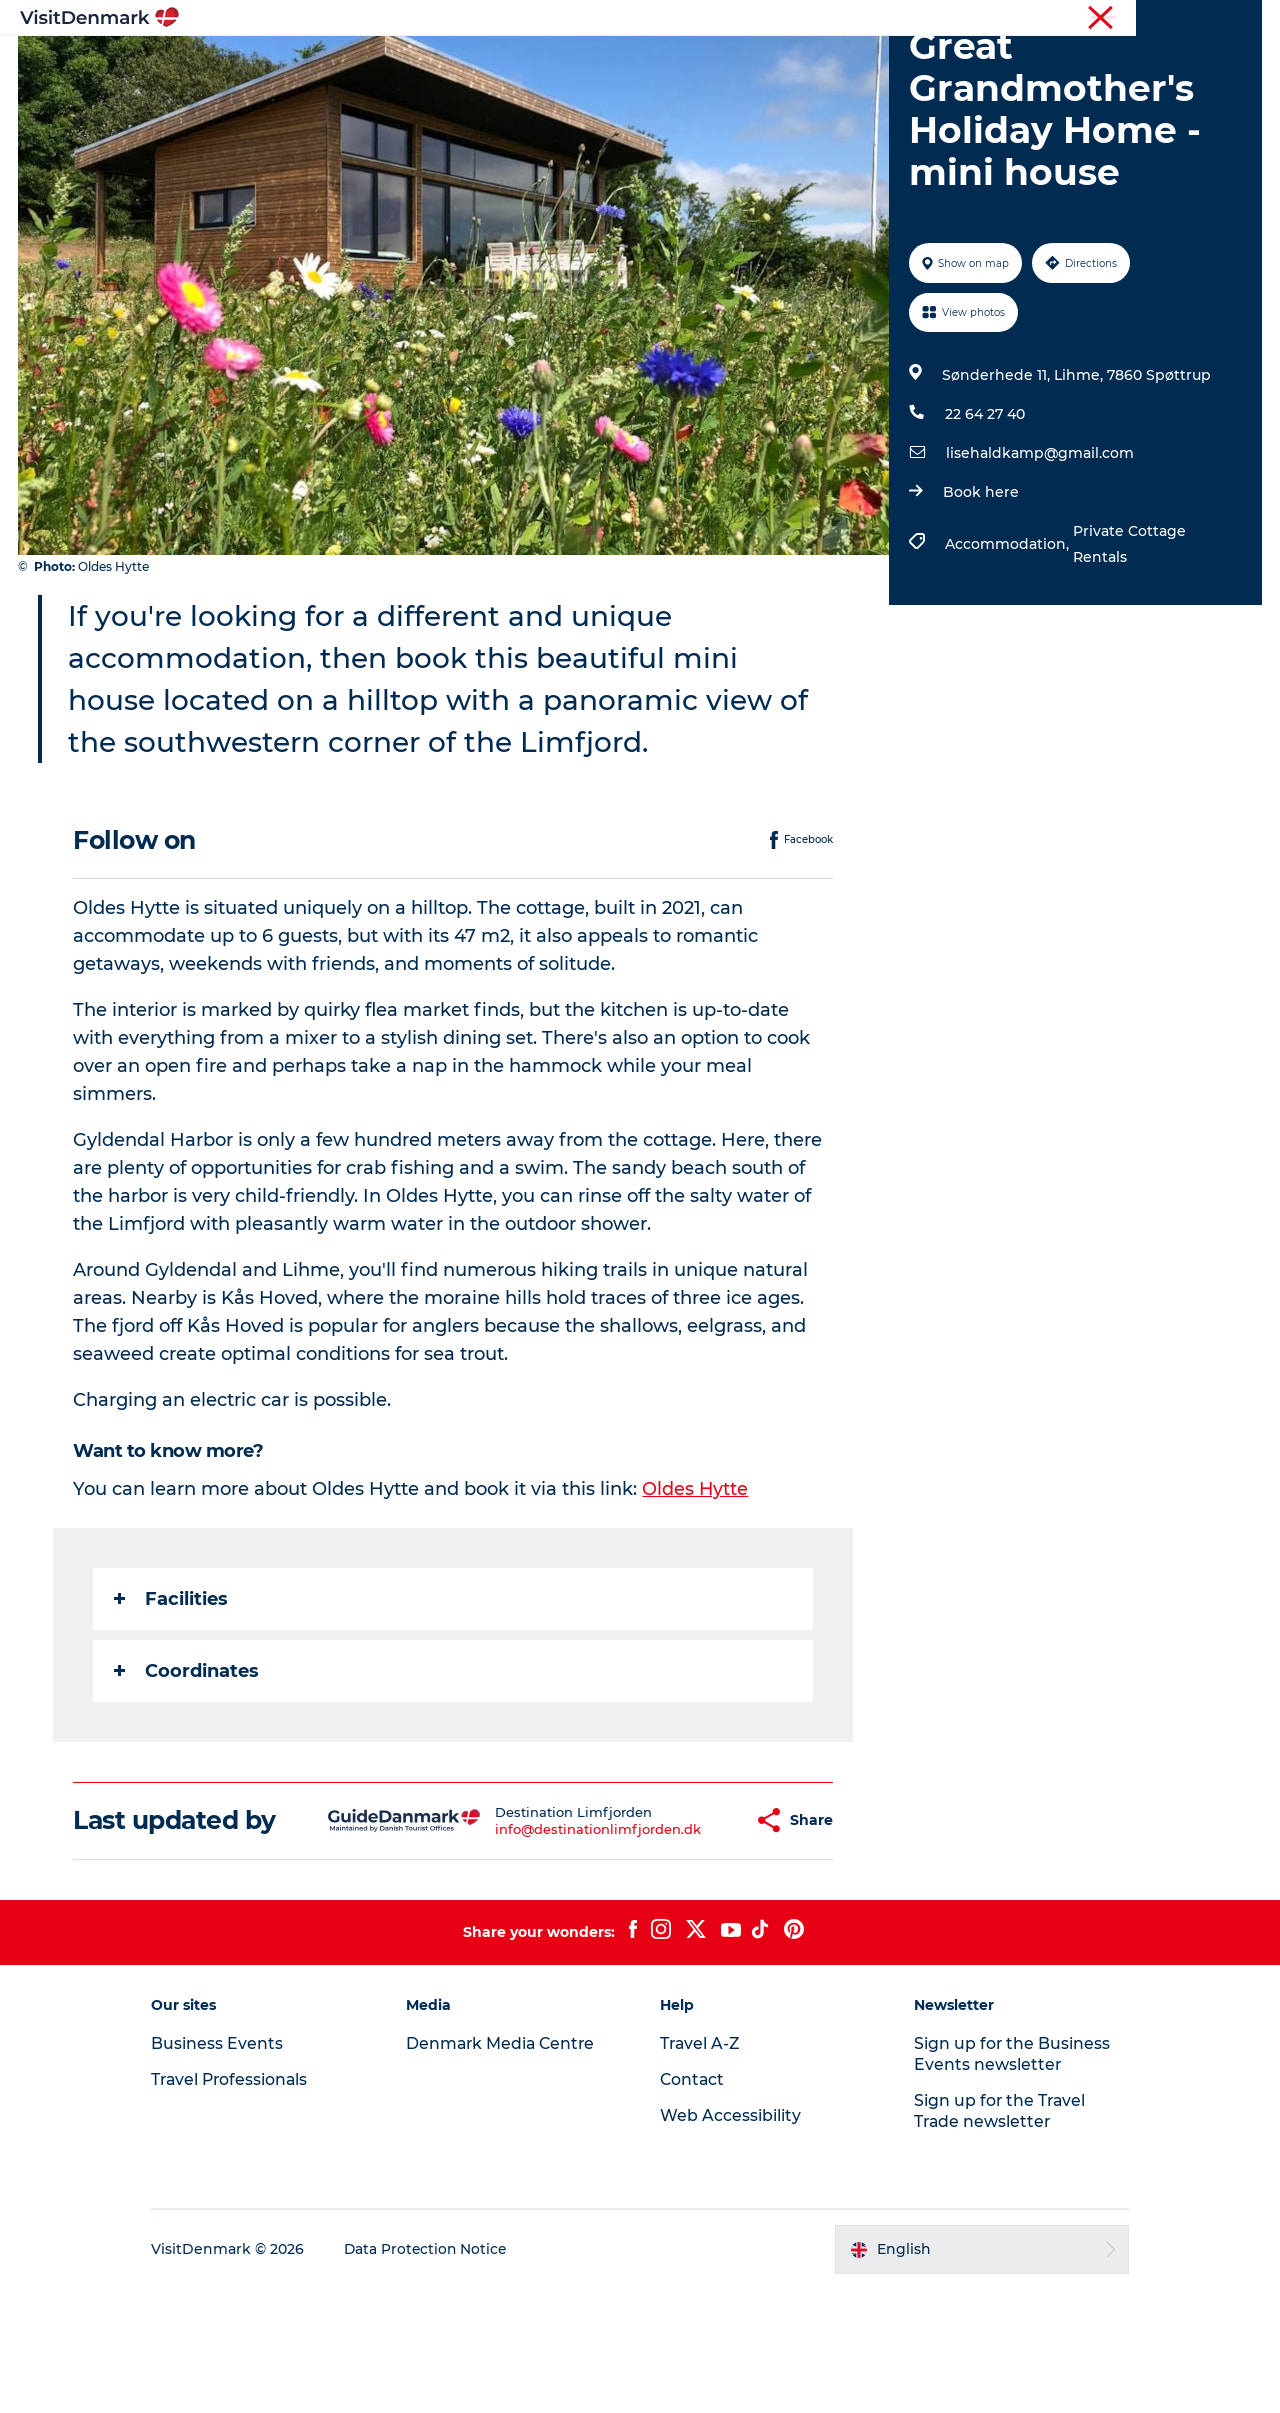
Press (1177, 19)
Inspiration (328, 64)
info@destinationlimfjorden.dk (549, 1938)
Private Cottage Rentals (1128, 639)
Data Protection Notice (444, 2374)
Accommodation (715, 64)
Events (967, 64)
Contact (1236, 19)
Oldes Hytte (696, 1584)
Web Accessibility (730, 2239)
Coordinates (187, 1766)
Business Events (1093, 19)
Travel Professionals (968, 19)
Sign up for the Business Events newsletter (1004, 2178)
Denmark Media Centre (510, 2167)
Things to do (572, 64)
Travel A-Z (701, 2167)
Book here (980, 587)
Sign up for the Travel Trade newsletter (993, 2235)
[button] (690, 1930)
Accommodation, (1008, 639)
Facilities (172, 1694)
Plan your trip (861, 64)
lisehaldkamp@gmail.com (1039, 548)
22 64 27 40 (984, 509)
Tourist (870, 19)
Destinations (447, 64)
